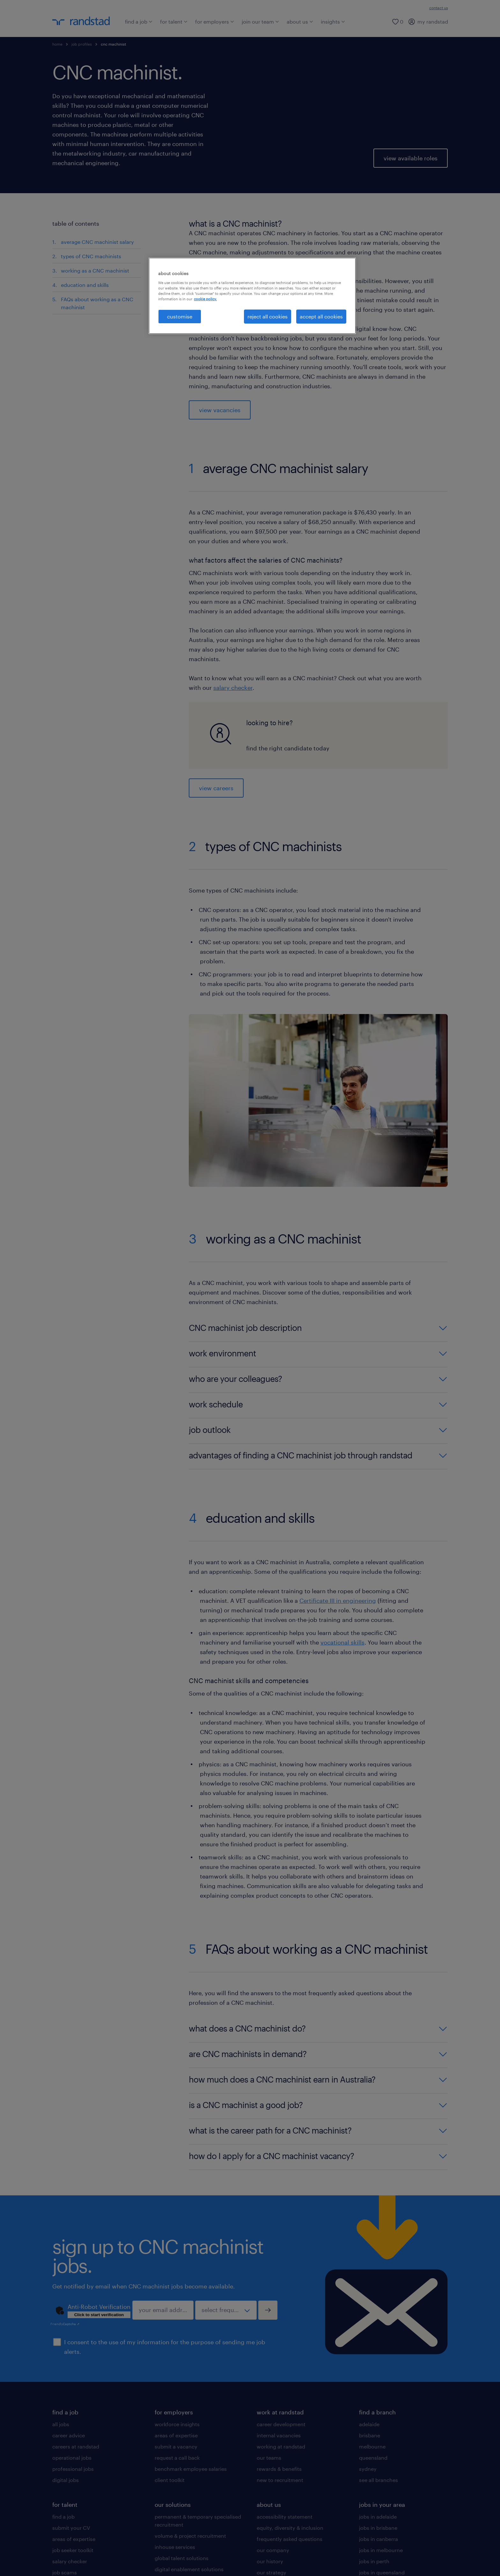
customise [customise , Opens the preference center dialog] (179, 316)
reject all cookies (267, 316)
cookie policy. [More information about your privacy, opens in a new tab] (205, 299)
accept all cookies (321, 316)
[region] (252, 296)
